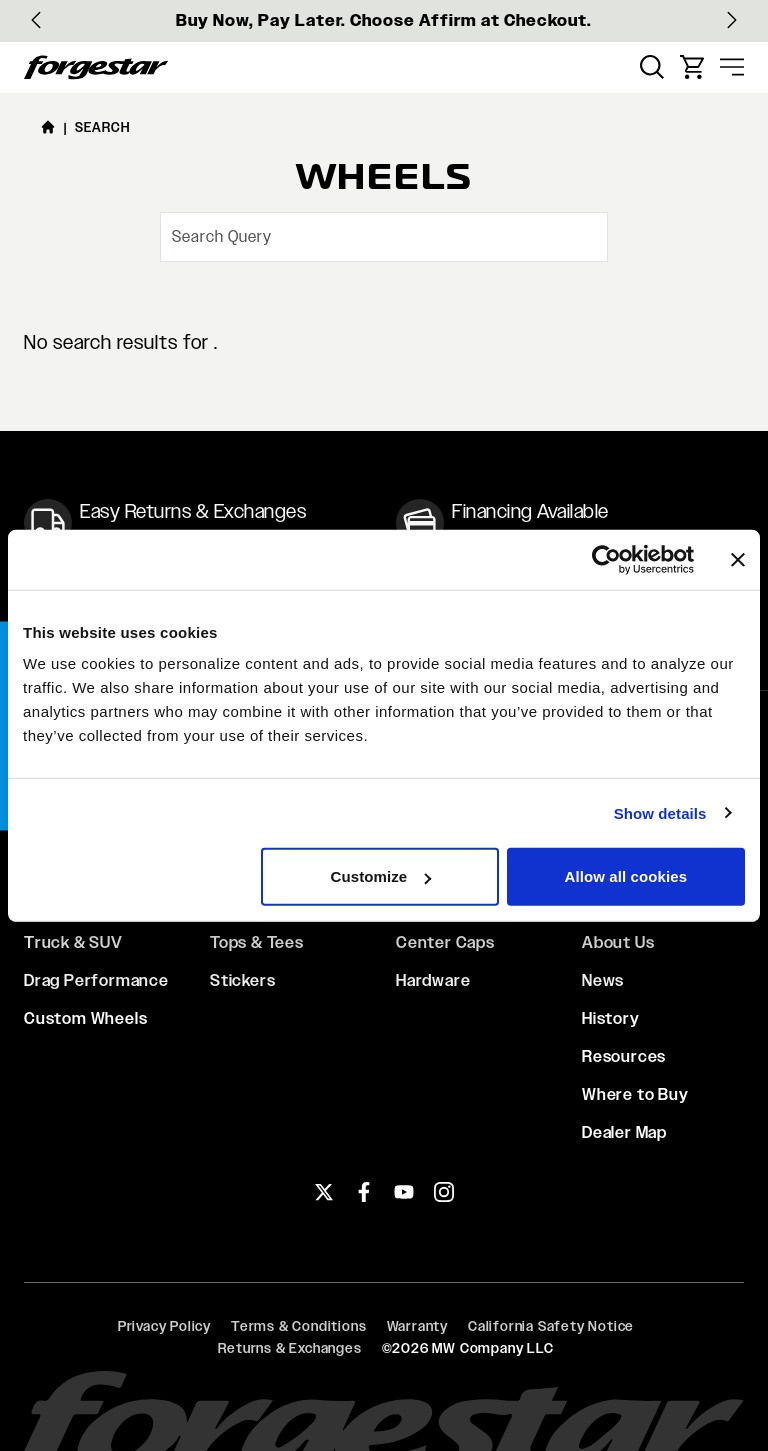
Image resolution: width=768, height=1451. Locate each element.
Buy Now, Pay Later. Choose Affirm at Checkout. (384, 20)
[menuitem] (652, 67)
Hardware (433, 980)
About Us (618, 942)
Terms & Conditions (298, 1326)
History (611, 1018)
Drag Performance (96, 980)
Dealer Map (624, 1132)
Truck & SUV (73, 942)
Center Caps (445, 942)
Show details (660, 812)
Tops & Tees (257, 942)
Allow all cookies (626, 876)
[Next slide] (732, 20)
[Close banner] (738, 559)
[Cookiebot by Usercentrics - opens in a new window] (606, 559)
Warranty (417, 1326)
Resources (624, 1056)
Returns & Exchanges (289, 1348)
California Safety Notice (551, 1326)
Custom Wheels (85, 1018)
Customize (381, 876)
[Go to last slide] (36, 20)
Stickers (242, 980)
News (603, 980)
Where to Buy (635, 1094)
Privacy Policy (164, 1326)
